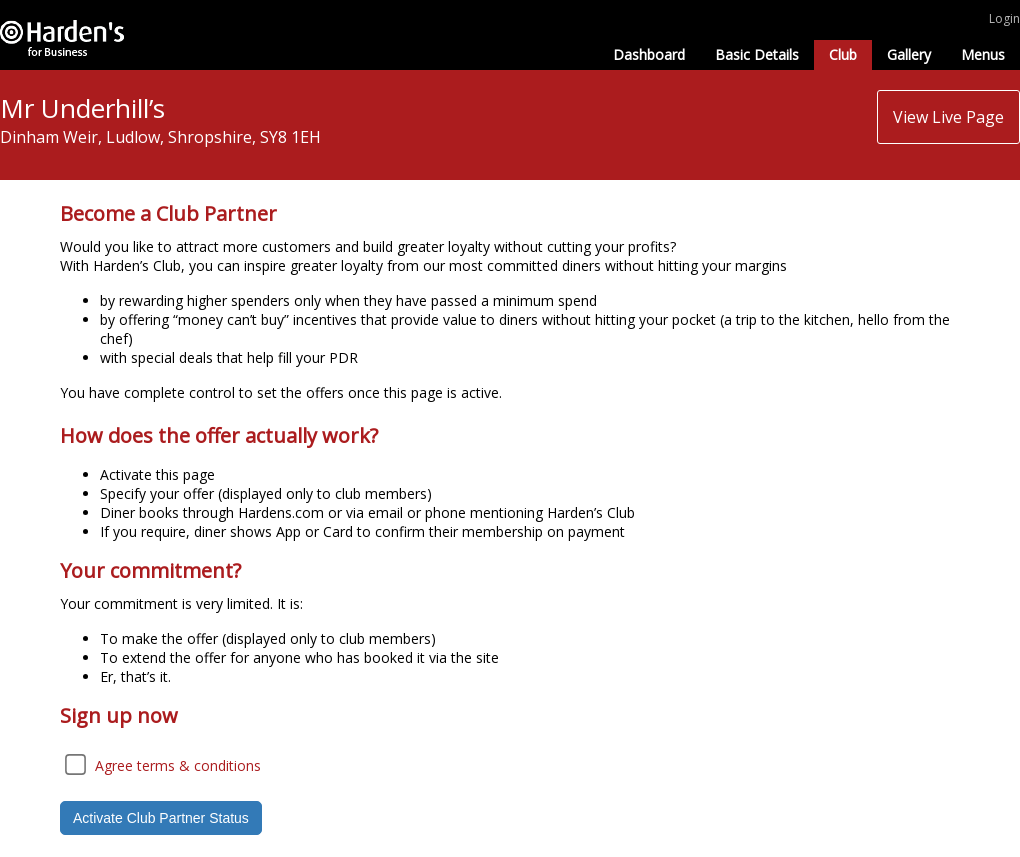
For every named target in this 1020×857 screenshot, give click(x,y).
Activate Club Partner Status (161, 818)
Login (1004, 18)
